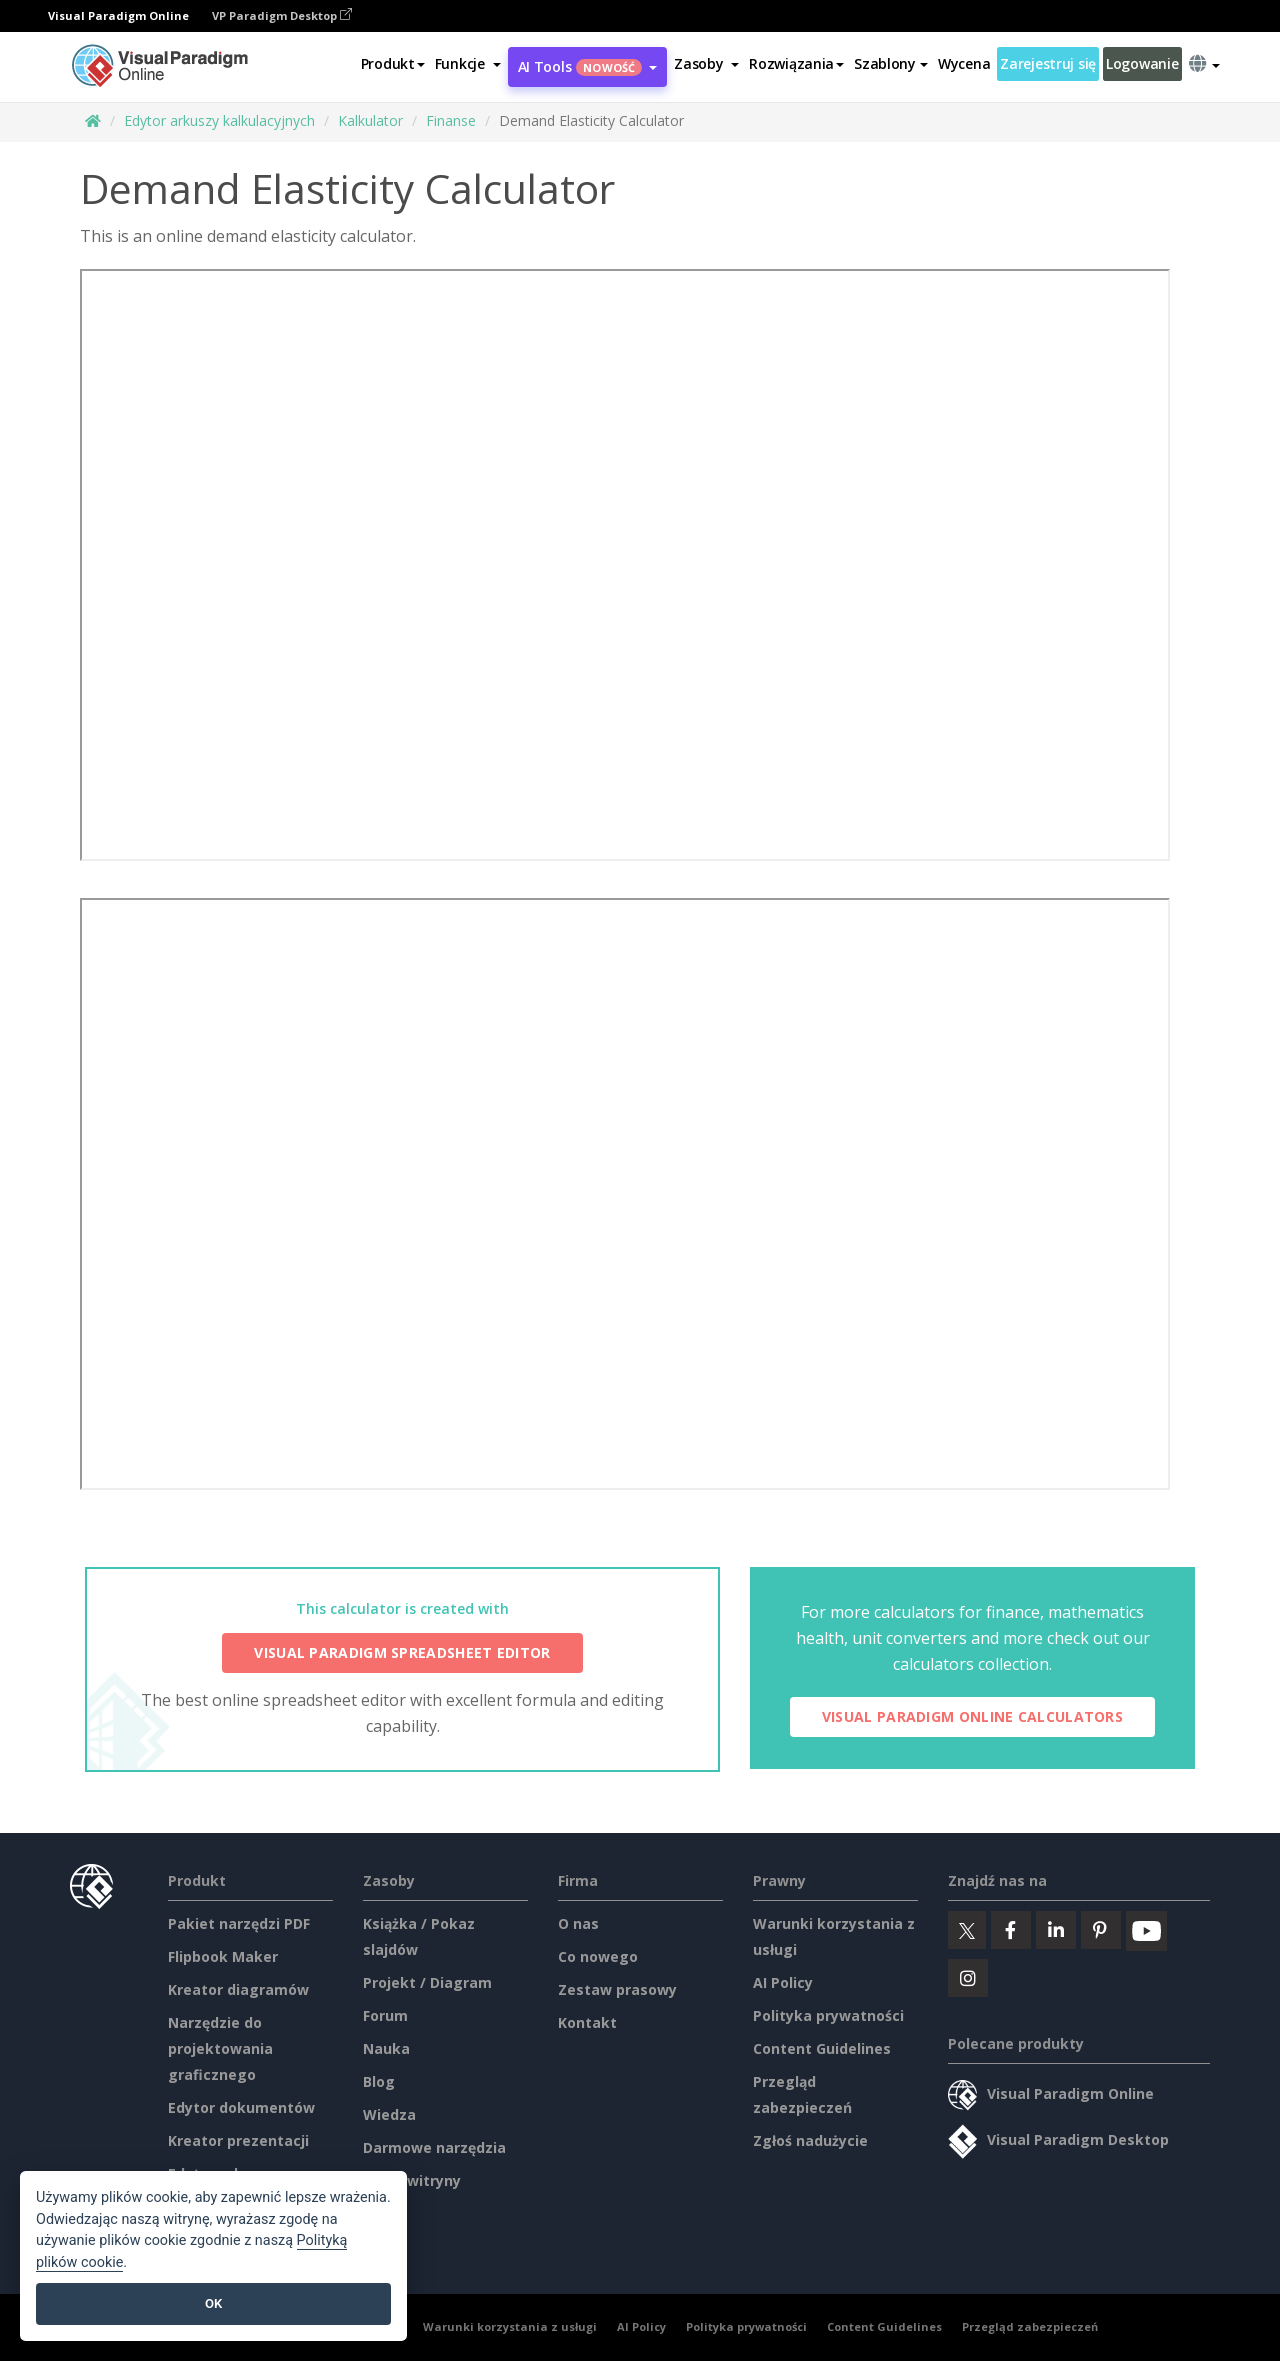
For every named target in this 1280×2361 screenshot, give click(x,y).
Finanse (451, 120)
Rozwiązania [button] (796, 63)
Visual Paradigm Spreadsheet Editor (402, 1652)
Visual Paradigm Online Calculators (972, 1716)
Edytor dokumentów (241, 2107)
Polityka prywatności (828, 2015)
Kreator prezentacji (238, 2140)
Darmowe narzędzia (434, 2147)
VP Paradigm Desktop (282, 15)
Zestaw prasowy (617, 1989)
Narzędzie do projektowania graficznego (220, 2048)
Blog (379, 2081)
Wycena (964, 63)
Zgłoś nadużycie (810, 2140)
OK (213, 2303)
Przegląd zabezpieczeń (1030, 2326)
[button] (468, 64)
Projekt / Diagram (427, 1982)
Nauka (386, 2048)
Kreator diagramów (238, 1989)
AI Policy (783, 1982)
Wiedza (389, 2114)
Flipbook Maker (223, 1956)
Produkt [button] (393, 63)
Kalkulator (370, 120)
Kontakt (587, 2022)
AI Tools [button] (588, 66)
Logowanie (1142, 63)
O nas (578, 1923)
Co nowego (598, 1956)
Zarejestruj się (1048, 63)
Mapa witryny (412, 2180)
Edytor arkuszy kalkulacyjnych (219, 120)
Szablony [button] (891, 63)
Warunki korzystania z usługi (510, 2326)
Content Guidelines (822, 2048)
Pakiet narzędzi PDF (239, 1923)
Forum (385, 2015)
